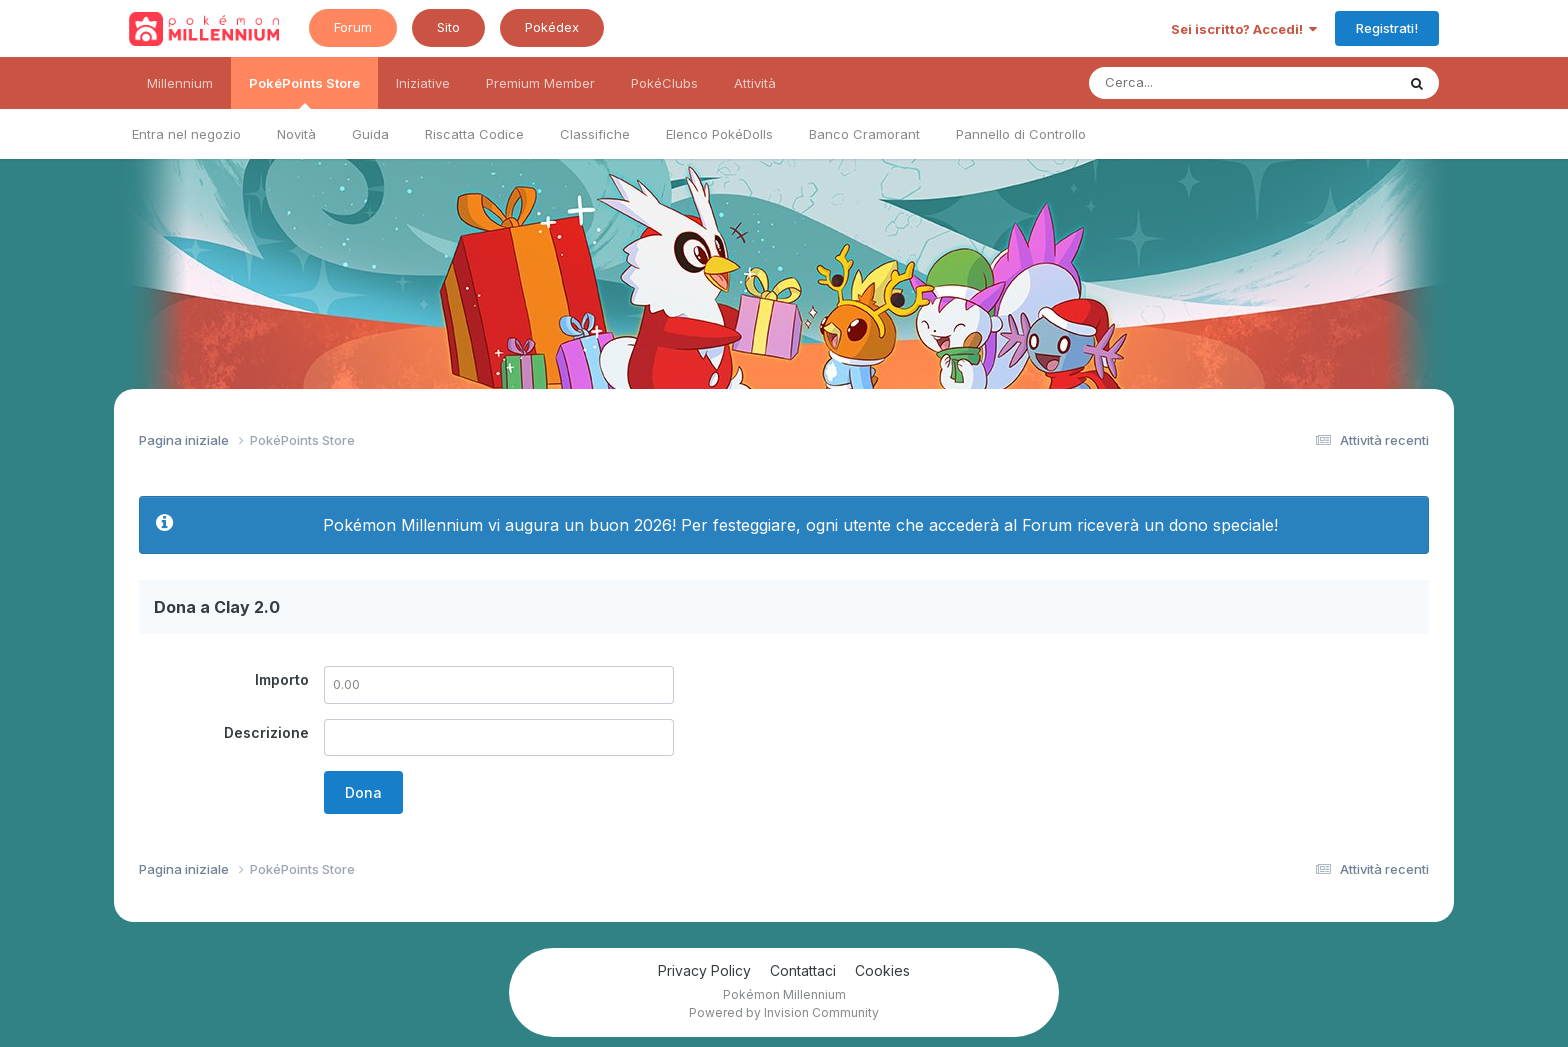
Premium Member (540, 83)
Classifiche (595, 134)
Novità (296, 134)
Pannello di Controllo (1021, 134)
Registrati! (1387, 28)
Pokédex (552, 27)
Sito (448, 27)
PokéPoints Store (304, 92)
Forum (353, 27)
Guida (370, 134)
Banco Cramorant (864, 134)
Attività (755, 83)
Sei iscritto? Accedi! (1244, 29)
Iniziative (423, 83)
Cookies (882, 970)
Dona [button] (363, 792)
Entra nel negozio (186, 134)
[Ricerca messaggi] (1195, 83)
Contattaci (803, 970)
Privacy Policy (704, 970)
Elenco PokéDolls (719, 134)
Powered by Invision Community (784, 1012)
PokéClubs (664, 83)
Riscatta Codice (474, 134)
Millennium (180, 83)
